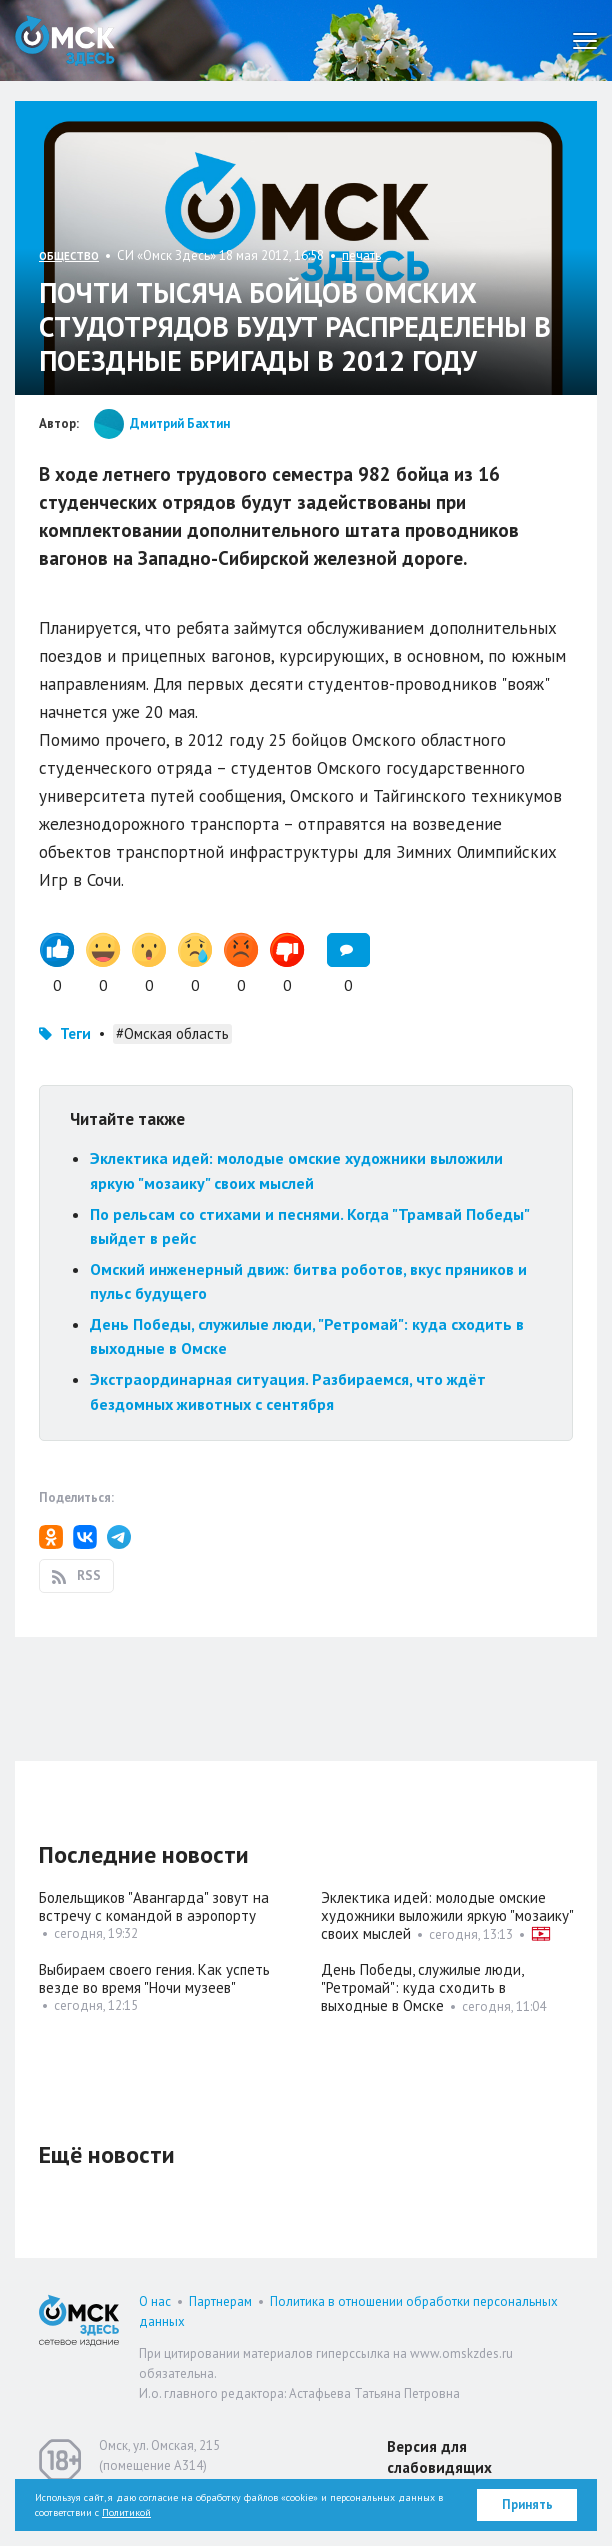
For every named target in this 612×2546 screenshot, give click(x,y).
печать (361, 255)
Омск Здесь (65, 40)
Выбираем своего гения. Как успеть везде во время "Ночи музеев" (154, 1978)
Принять (527, 2504)
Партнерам (220, 2301)
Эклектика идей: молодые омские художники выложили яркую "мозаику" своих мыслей (447, 1915)
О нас (155, 2301)
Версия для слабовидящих (439, 2457)
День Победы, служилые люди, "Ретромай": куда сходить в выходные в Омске (422, 1987)
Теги (75, 1033)
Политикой (126, 2512)
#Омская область (172, 1033)
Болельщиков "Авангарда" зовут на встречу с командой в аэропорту (154, 1906)
